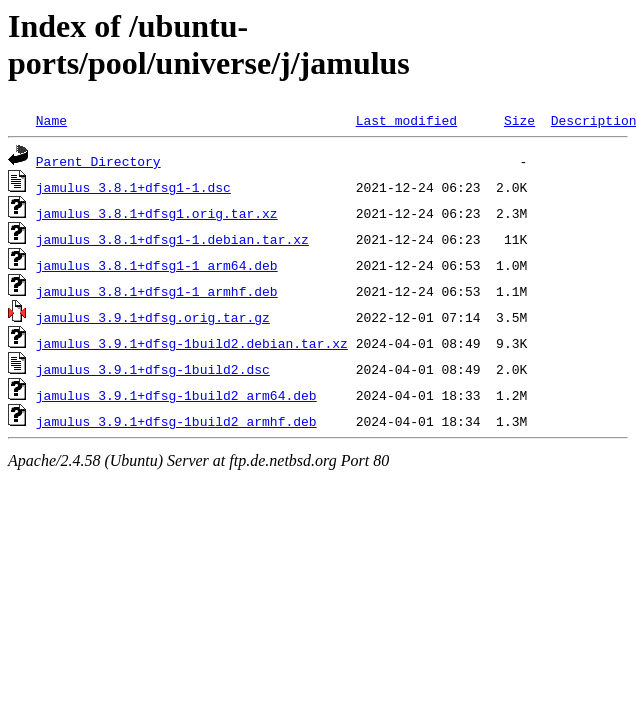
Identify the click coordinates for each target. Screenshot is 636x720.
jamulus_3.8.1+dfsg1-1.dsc (133, 187)
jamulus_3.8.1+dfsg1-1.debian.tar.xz (172, 239)
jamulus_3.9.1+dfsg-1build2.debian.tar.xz (192, 343)
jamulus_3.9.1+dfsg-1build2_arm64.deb (176, 395)
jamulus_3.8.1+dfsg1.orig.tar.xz (157, 213)
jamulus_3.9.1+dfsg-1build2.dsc (153, 369)
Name (51, 120)
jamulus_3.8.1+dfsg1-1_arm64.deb (157, 265)
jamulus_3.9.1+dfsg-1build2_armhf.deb (176, 421)
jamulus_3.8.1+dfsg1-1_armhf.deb (157, 291)
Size (519, 120)
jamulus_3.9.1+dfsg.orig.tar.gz (153, 317)
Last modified (406, 120)
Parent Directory (98, 161)
